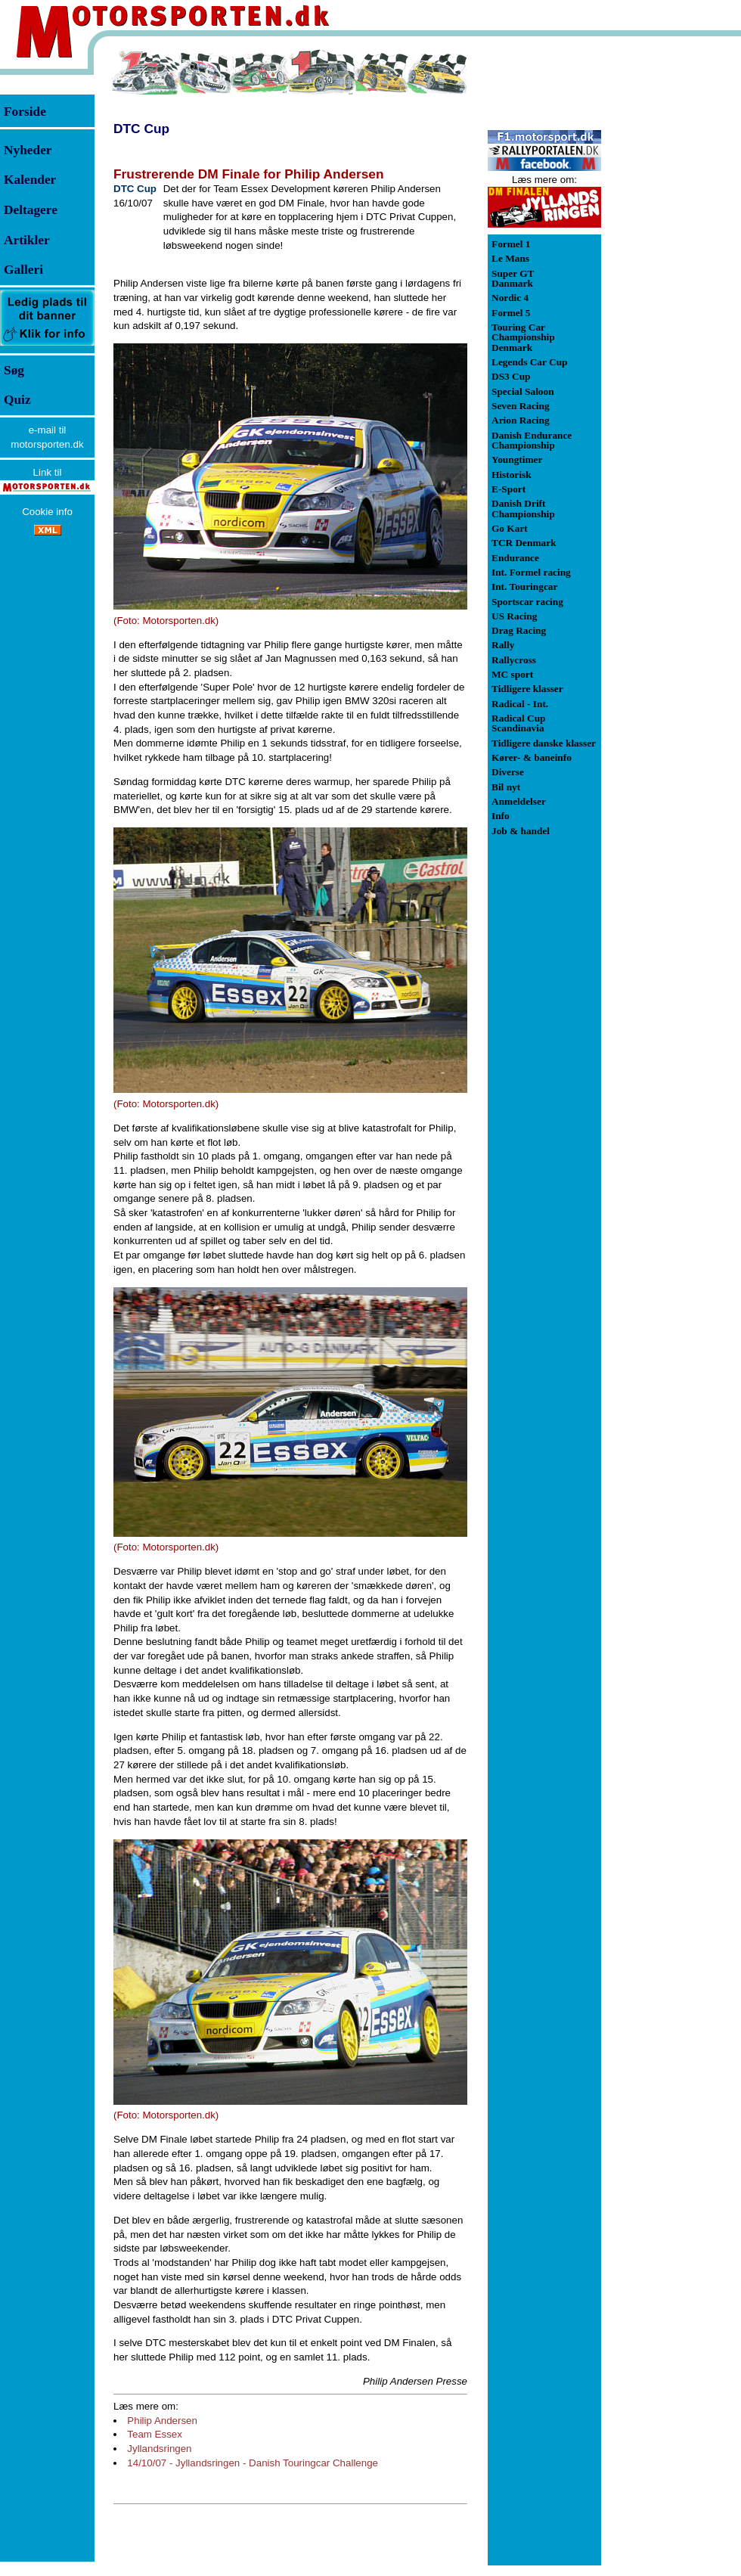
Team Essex (154, 2434)
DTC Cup (141, 128)
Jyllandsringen (159, 2448)
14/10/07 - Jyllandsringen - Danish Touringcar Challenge (252, 2463)
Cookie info (47, 511)
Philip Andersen (162, 2420)
